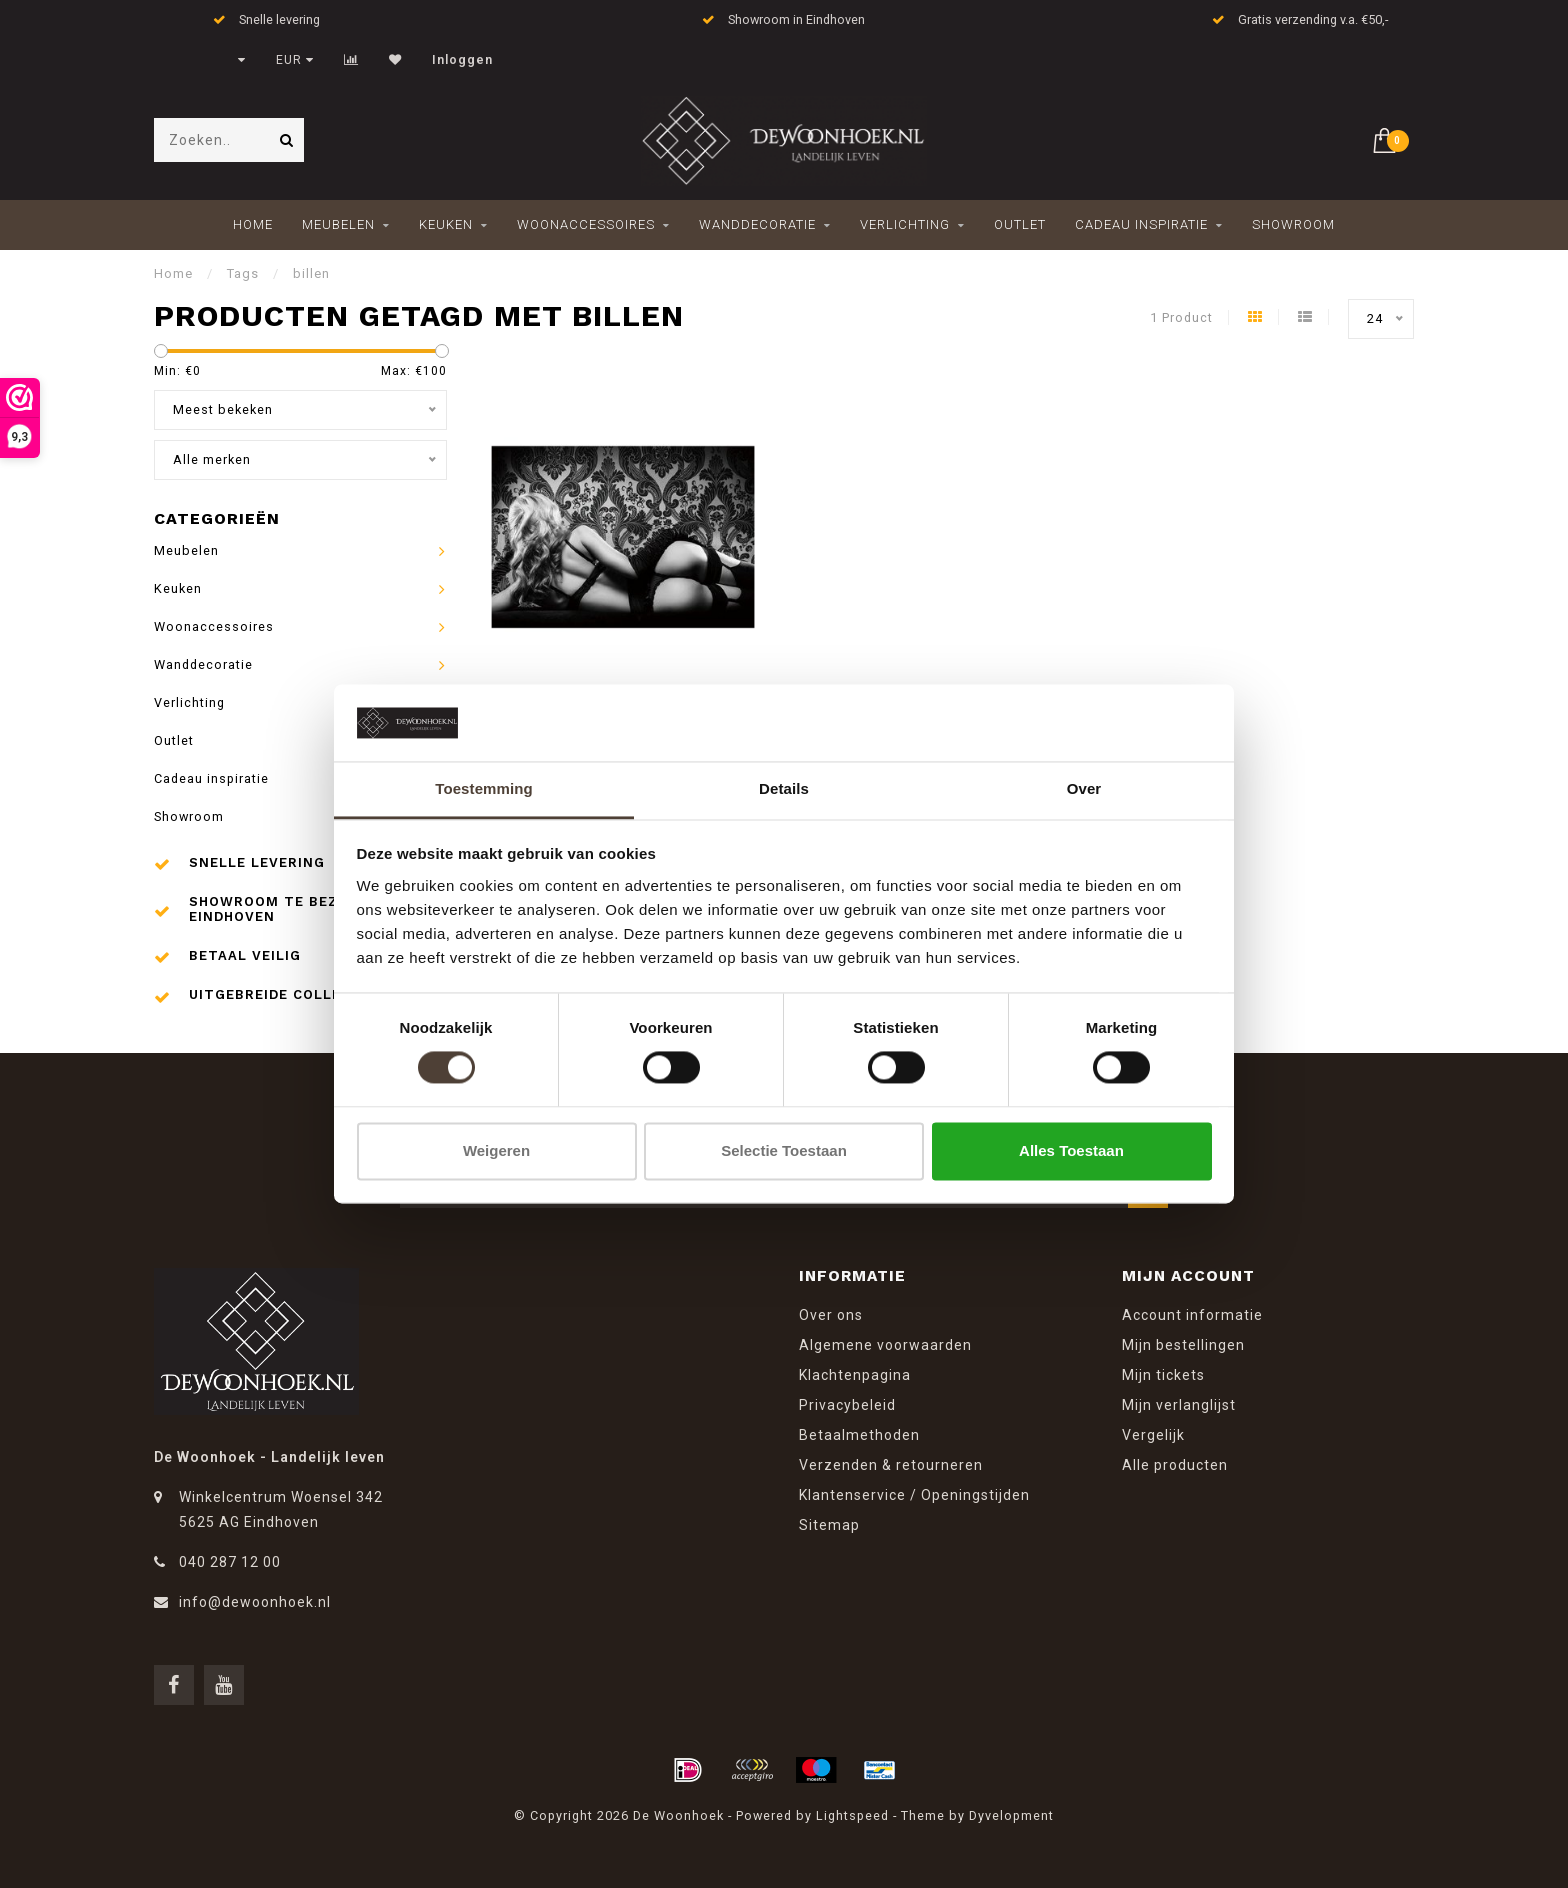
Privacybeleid (847, 1405)
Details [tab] (784, 788)
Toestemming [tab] (484, 788)
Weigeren (496, 1150)
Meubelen (338, 224)
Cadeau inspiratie (1141, 224)
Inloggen (462, 60)
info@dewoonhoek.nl (255, 1602)
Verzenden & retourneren (891, 1465)
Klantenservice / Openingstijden (914, 1495)
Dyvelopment (1011, 1815)
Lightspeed (852, 1815)
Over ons (831, 1315)
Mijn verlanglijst (1179, 1405)
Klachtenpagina (855, 1375)
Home (253, 224)
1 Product (1181, 317)
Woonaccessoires (586, 224)
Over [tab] (1084, 788)
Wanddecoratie (757, 224)
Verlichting (905, 224)
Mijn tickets (1163, 1375)
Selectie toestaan (784, 1150)
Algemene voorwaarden (885, 1345)
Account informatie (1192, 1315)
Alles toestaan (1071, 1150)
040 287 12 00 (230, 1562)
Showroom (1293, 224)
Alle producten (1175, 1465)
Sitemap (829, 1525)
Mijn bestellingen (1183, 1345)
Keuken (446, 224)
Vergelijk (1153, 1435)
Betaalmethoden (859, 1435)
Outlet (1020, 224)
